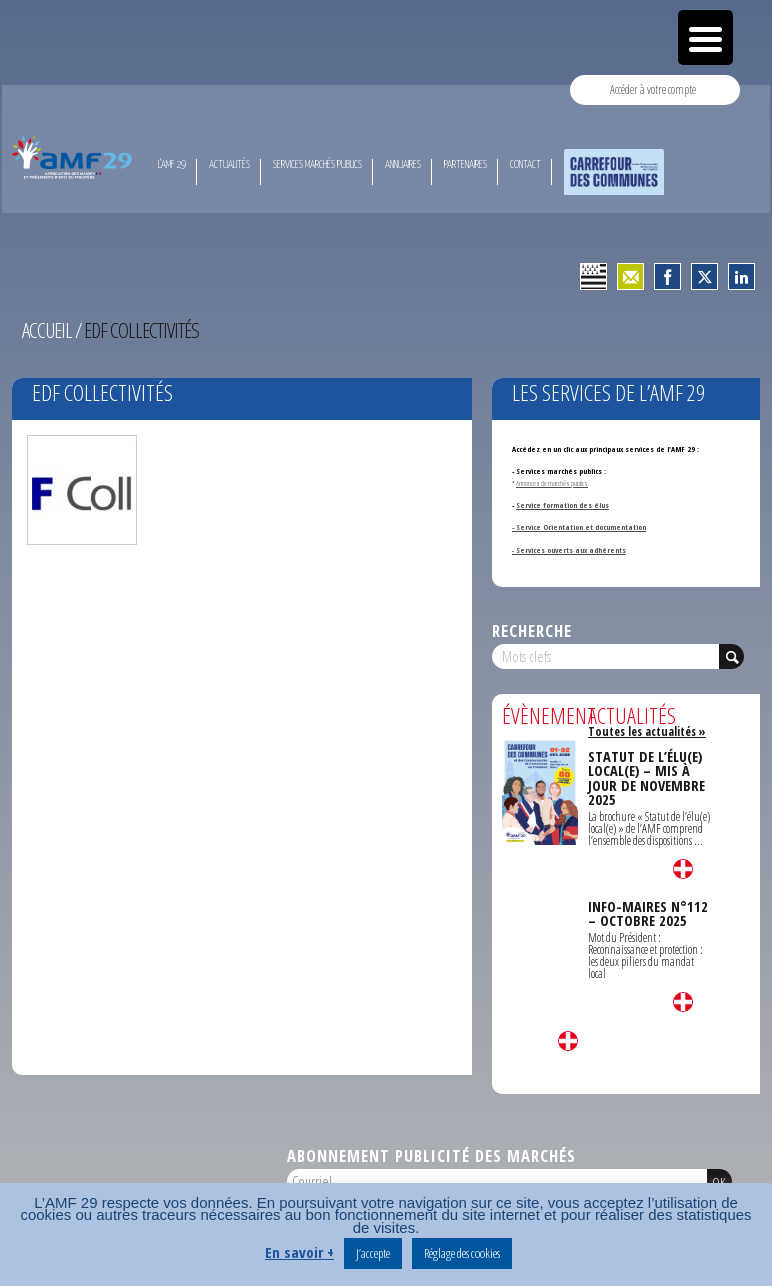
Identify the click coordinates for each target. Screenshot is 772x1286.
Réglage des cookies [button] (462, 1253)
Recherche (532, 630)
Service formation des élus (562, 505)
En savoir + (299, 1252)
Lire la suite (568, 1041)
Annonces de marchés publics (552, 483)
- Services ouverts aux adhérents (569, 550)
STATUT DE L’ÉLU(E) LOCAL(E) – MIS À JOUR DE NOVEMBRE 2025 (646, 778)
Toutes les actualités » (647, 731)
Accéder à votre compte (653, 89)
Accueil (47, 330)
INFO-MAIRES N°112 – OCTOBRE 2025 (648, 913)
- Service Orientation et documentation (579, 527)
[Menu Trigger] (705, 37)
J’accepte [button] (373, 1253)
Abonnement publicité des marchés (431, 1155)
